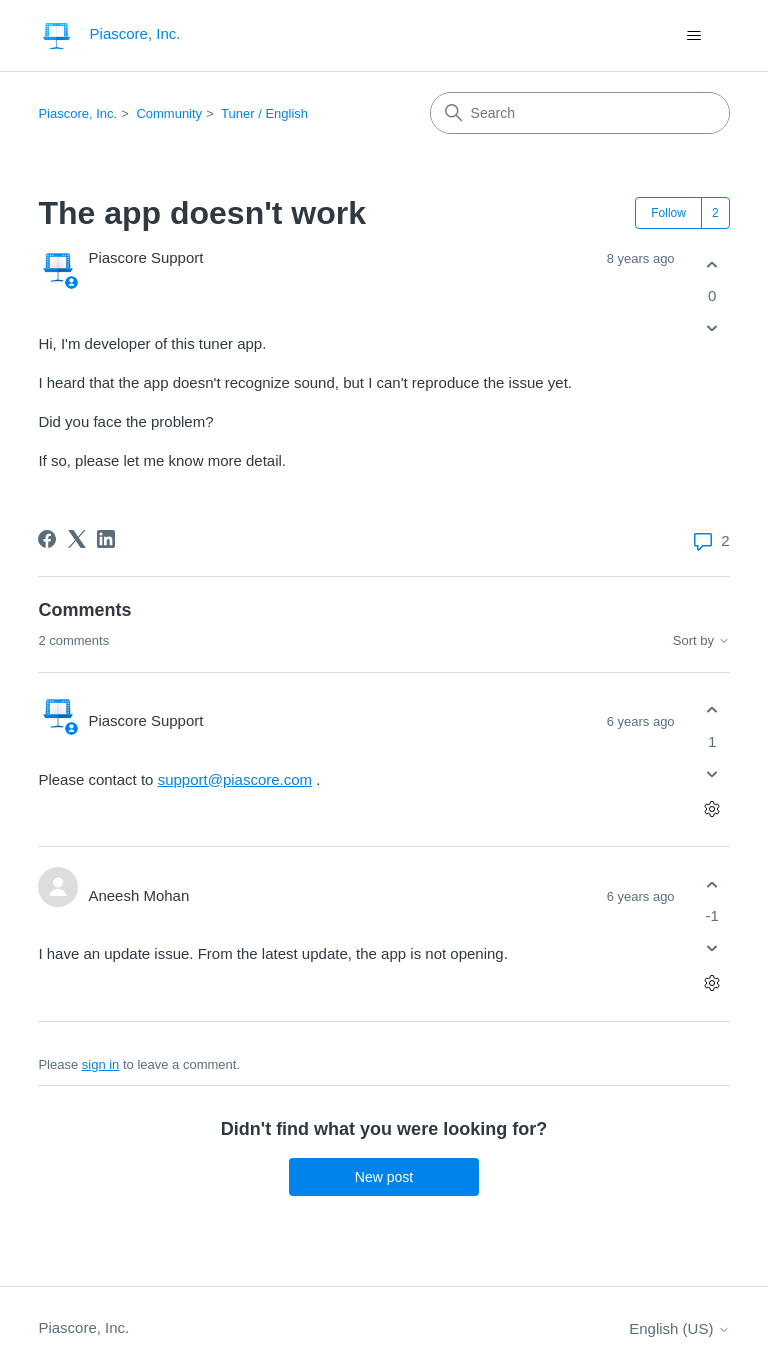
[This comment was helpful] (712, 710)
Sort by (701, 641)
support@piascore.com (235, 779)
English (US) (679, 1328)
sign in (101, 1064)
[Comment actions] (712, 808)
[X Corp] (77, 539)
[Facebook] (47, 539)
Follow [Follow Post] (668, 213)
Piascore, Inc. (77, 113)
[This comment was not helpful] (712, 773)
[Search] (580, 113)
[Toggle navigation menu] (694, 36)
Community (169, 113)
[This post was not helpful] (712, 328)
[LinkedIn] (106, 539)
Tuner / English (264, 113)
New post (384, 1177)
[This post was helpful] (712, 264)
